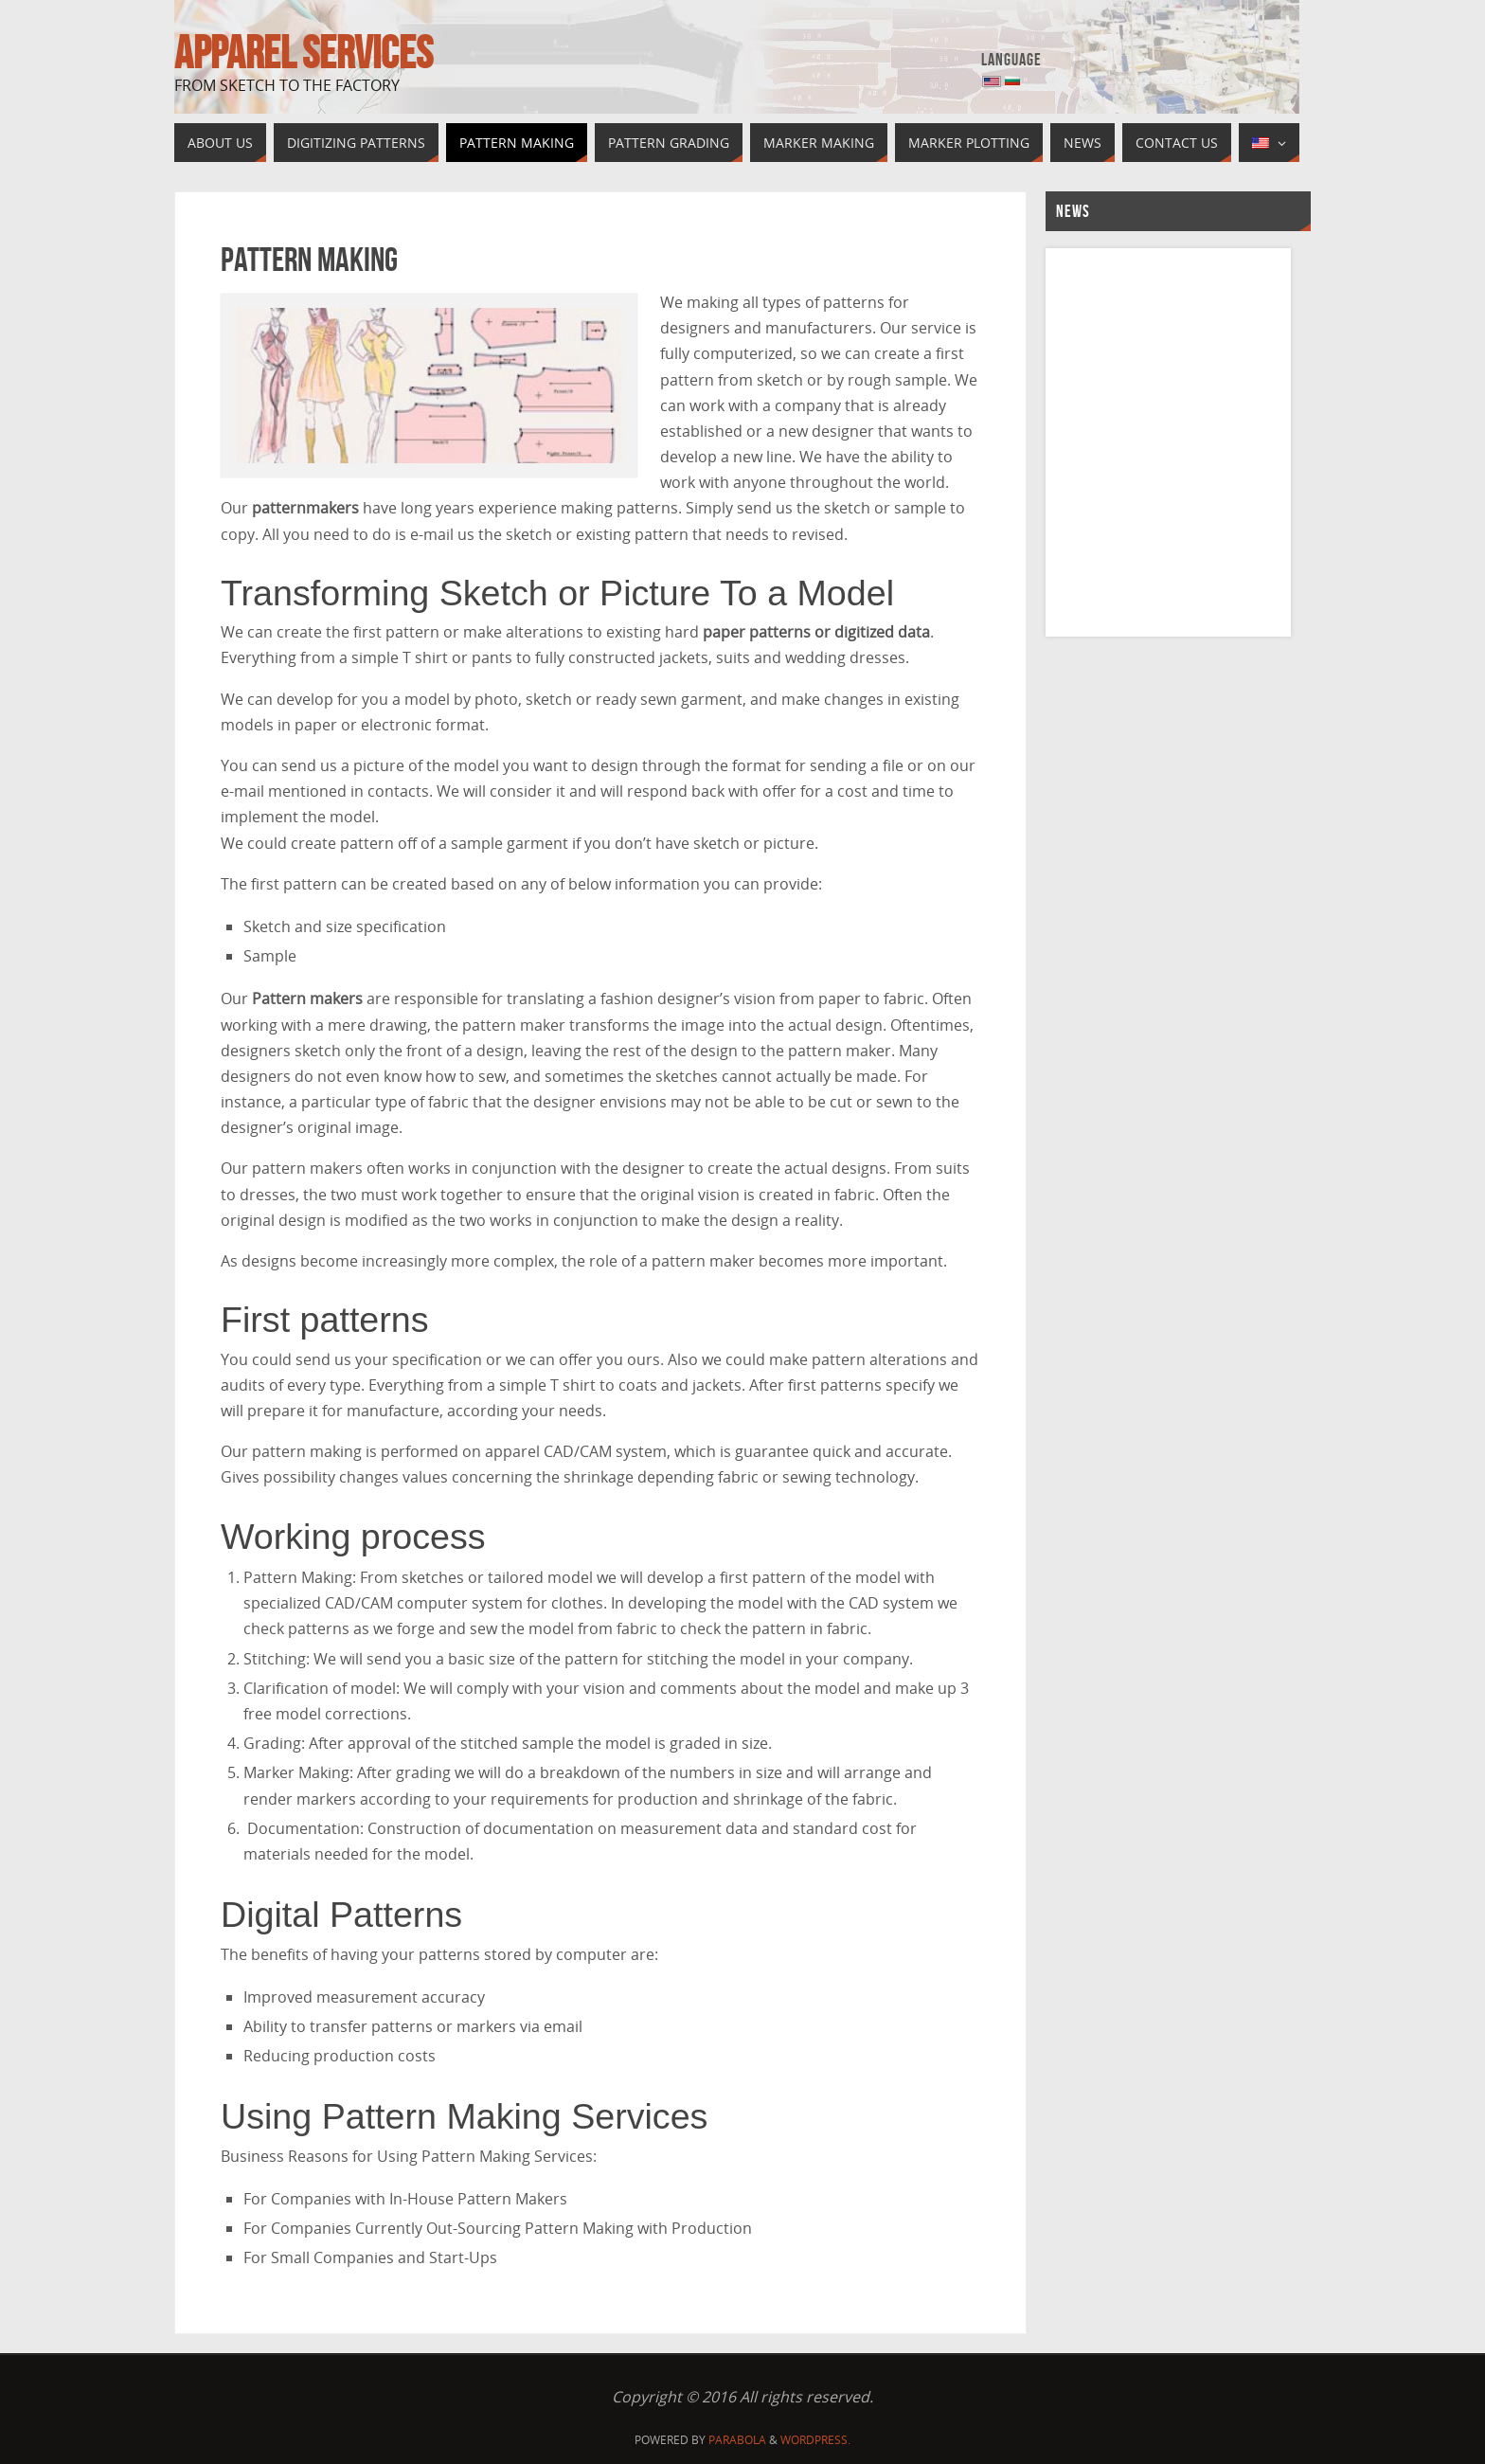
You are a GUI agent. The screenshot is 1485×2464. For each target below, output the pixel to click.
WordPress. (815, 2440)
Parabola (737, 2440)
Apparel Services (303, 53)
